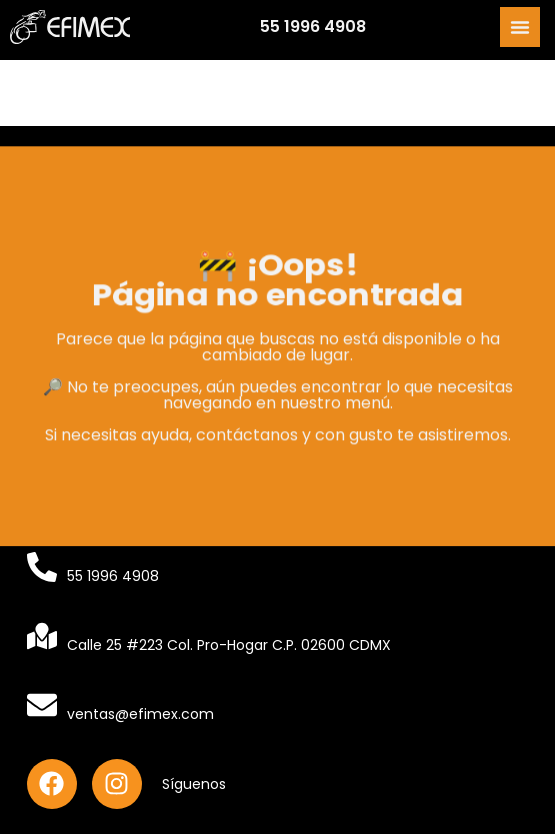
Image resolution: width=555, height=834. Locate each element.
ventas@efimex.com (140, 714)
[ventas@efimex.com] (42, 705)
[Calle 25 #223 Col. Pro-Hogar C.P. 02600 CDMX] (42, 636)
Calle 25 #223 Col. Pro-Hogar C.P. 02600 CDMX (229, 645)
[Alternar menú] (520, 25)
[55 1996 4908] (42, 567)
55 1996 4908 (313, 24)
